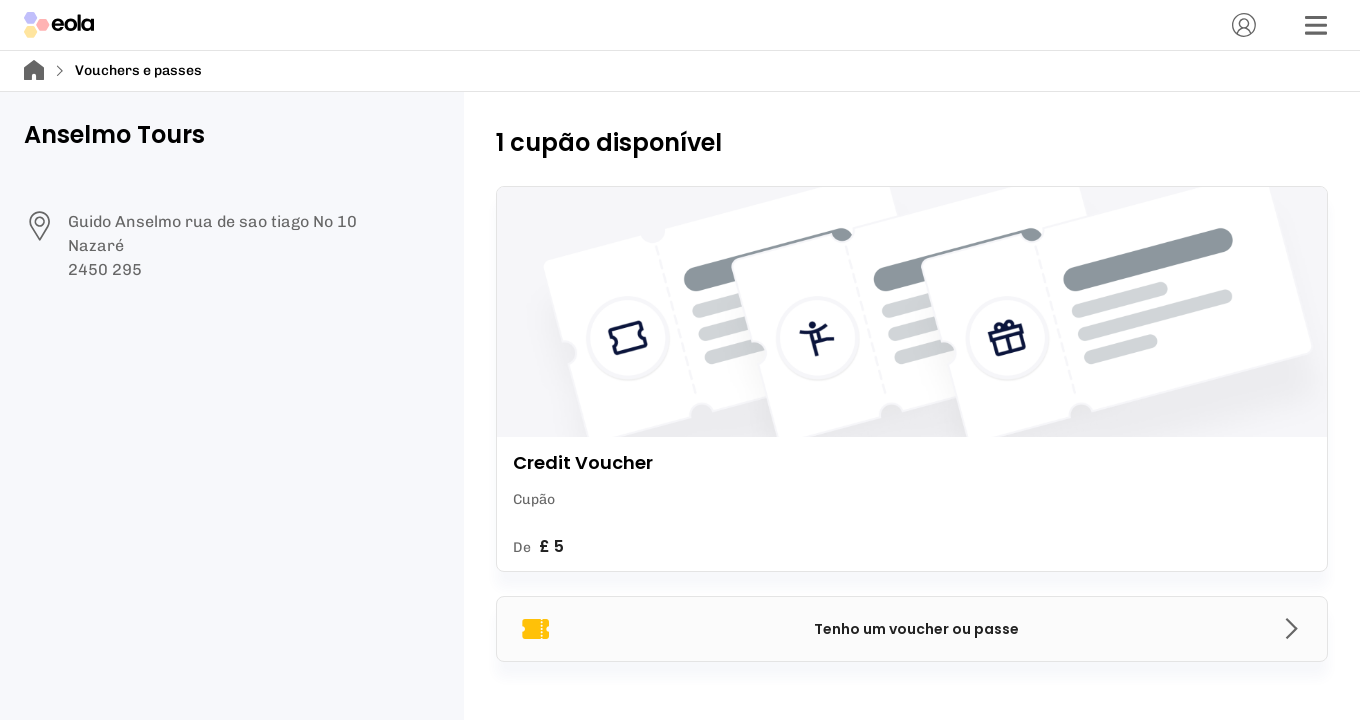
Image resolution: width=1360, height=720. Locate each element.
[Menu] (1316, 25)
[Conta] (1244, 25)
